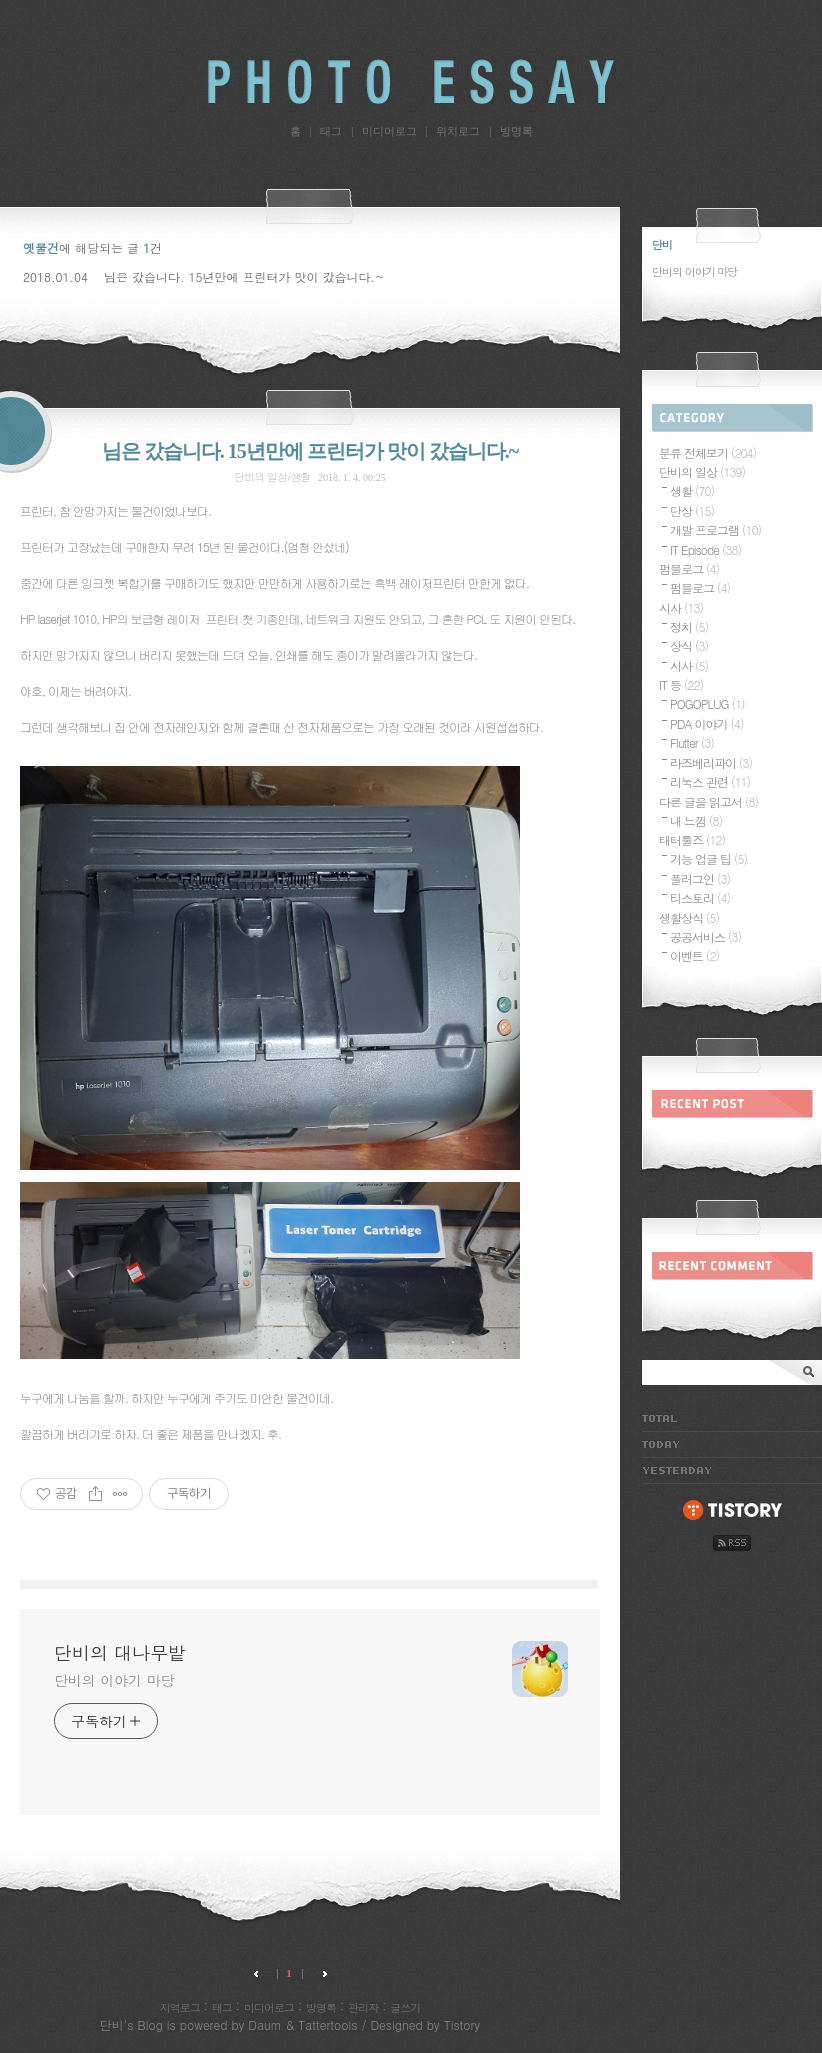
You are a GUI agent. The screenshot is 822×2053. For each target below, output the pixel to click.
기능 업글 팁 (708, 858)
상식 (689, 645)
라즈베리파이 (711, 762)
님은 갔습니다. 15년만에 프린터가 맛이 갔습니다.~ (244, 276)
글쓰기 (405, 2007)
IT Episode (705, 549)
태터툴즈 (692, 839)
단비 (112, 2024)
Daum (264, 2024)
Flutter (692, 742)
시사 (681, 607)
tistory (732, 1511)
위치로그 (458, 131)
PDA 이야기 (706, 723)
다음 (320, 1973)
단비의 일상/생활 (272, 476)
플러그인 (700, 878)
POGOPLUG (707, 703)
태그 (331, 131)
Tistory (462, 2024)
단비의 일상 (702, 471)
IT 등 (681, 684)
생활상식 (689, 917)
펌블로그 (689, 568)
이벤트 (694, 955)
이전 (260, 1973)
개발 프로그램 (715, 529)
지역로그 (180, 2007)
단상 (692, 510)
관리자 (363, 2007)
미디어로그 (389, 131)
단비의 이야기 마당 (114, 1680)
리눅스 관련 (710, 781)
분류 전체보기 (707, 452)
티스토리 (700, 897)
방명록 (516, 131)
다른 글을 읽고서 (708, 801)
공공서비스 (705, 936)
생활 (692, 490)
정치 (689, 626)
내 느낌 (696, 820)
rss (732, 1543)
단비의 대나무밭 (411, 81)
